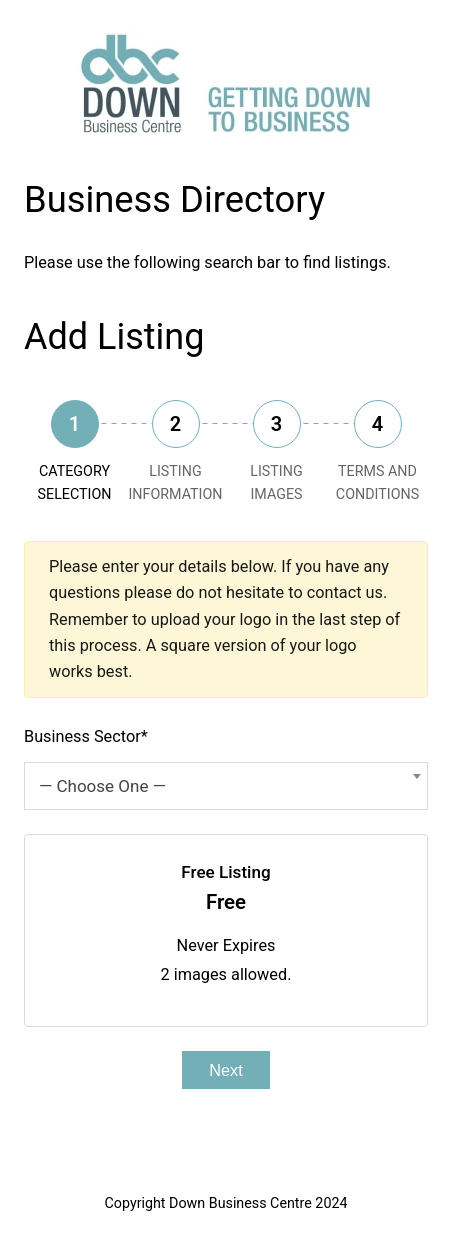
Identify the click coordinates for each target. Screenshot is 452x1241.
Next (225, 1070)
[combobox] (226, 786)
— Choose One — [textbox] (102, 786)
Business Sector (86, 736)
